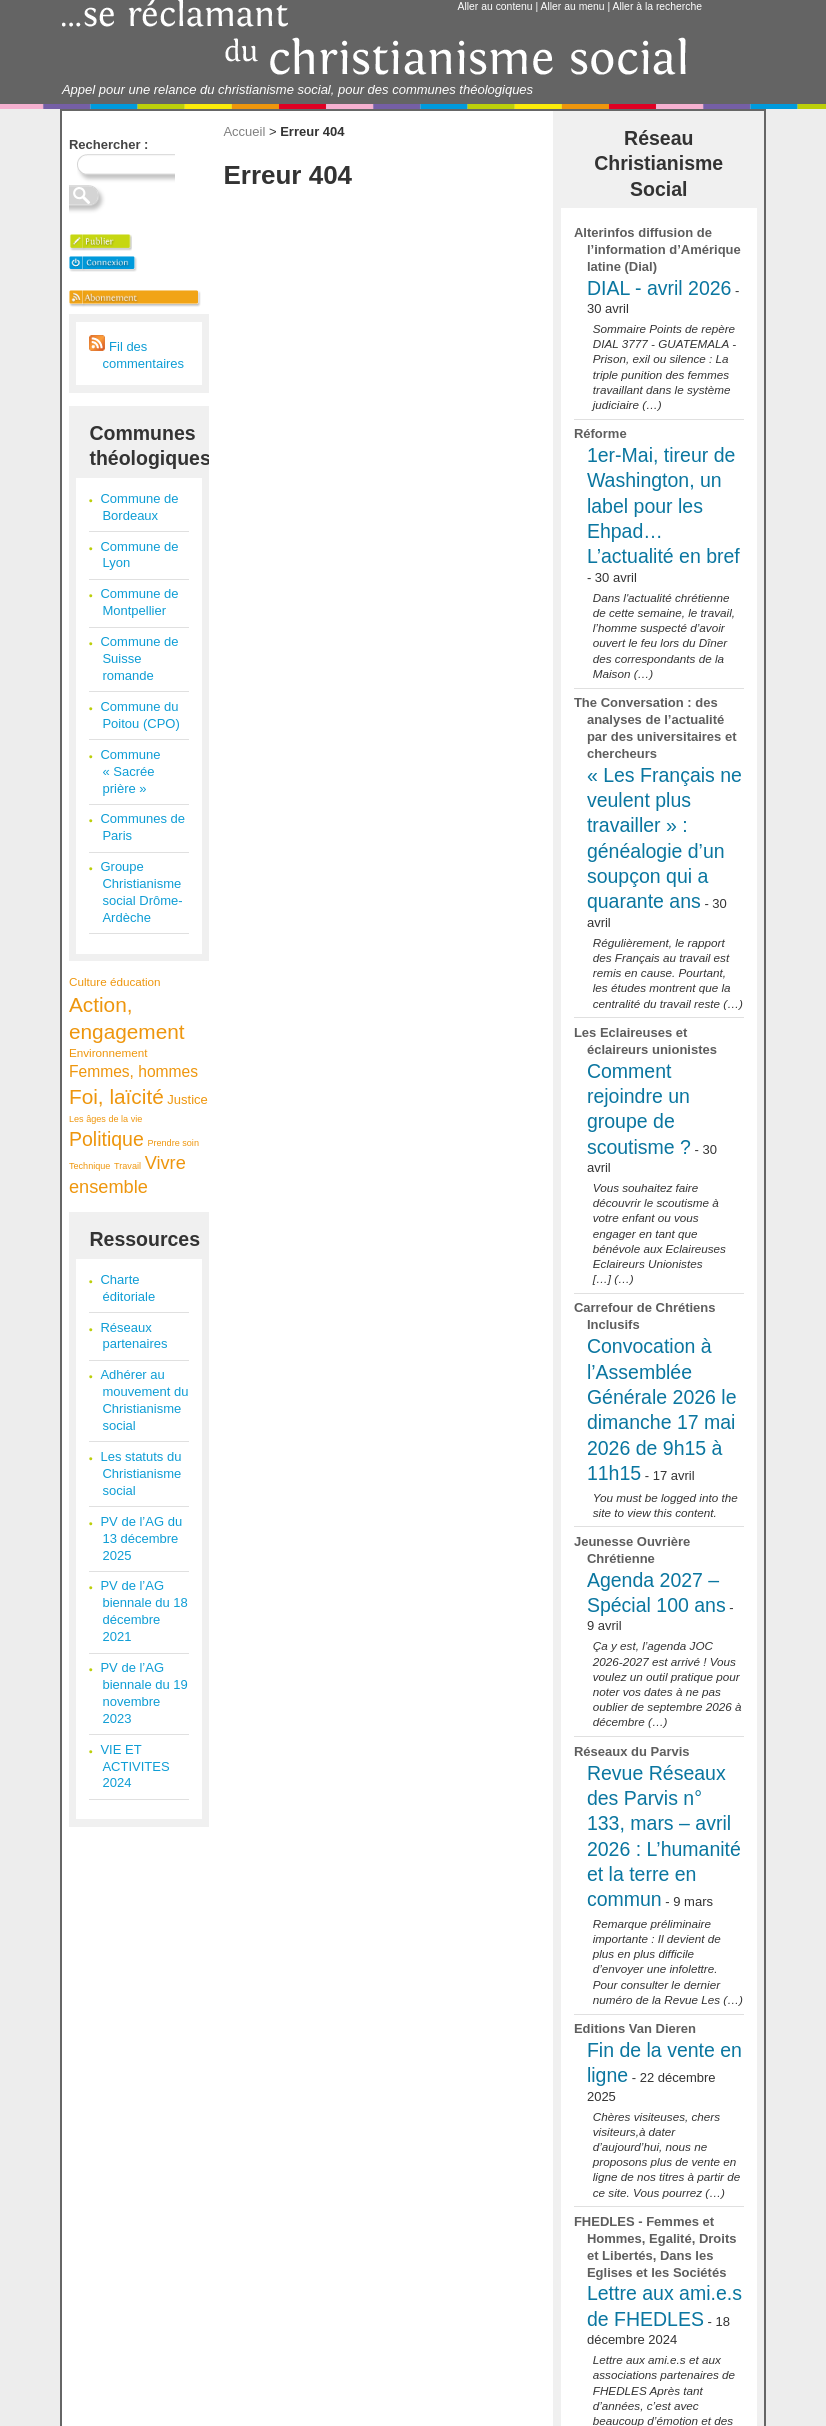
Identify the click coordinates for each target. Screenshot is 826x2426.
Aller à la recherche (658, 6)
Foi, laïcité (116, 1096)
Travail (127, 1166)
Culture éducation (115, 981)
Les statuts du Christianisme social (140, 1473)
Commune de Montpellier (139, 602)
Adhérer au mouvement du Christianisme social (144, 1400)
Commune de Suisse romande (139, 658)
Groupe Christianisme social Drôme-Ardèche (141, 892)
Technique (89, 1166)
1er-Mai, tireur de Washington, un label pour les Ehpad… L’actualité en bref (663, 505)
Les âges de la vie (105, 1119)
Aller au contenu (495, 6)
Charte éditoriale (127, 1288)
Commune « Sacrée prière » (130, 771)
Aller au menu (573, 6)
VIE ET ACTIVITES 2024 (134, 1766)
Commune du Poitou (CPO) (139, 715)
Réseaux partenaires (133, 1336)
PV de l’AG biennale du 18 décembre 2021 (143, 1611)
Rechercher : (108, 144)
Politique (106, 1139)
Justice (187, 1099)
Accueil (244, 131)
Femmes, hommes (133, 1071)
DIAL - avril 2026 (659, 288)
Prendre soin (173, 1143)
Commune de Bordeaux (139, 507)
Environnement (108, 1052)
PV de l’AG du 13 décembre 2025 (141, 1538)
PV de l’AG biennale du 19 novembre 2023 (143, 1693)
